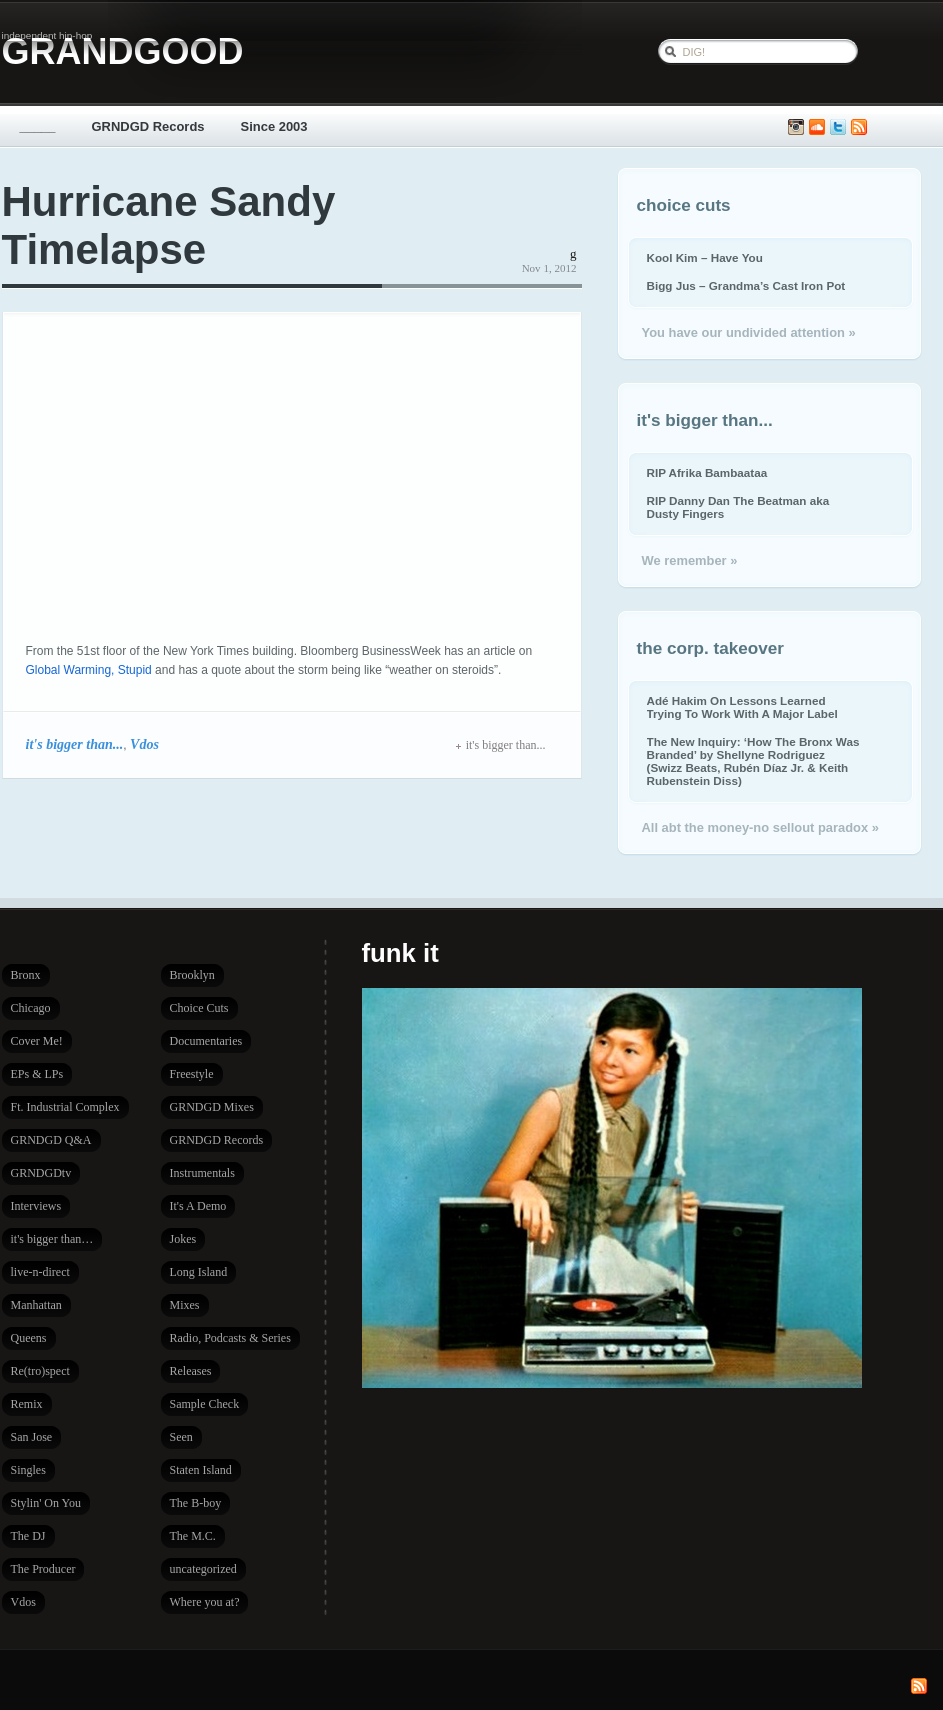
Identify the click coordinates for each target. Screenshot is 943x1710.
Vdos (144, 744)
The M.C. (193, 1536)
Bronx (26, 975)
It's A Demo (198, 1206)
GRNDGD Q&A (51, 1140)
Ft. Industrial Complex (65, 1107)
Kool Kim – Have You (705, 257)
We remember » (690, 560)
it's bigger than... (75, 744)
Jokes (183, 1239)
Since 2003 (274, 126)
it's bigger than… (52, 1239)
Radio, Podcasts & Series (230, 1338)
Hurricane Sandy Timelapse (169, 225)
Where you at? (205, 1602)
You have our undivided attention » (749, 332)
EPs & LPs (37, 1074)
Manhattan (36, 1305)
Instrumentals (202, 1173)
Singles (28, 1470)
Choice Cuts (199, 1008)
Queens (29, 1338)
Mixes (185, 1305)
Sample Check (205, 1404)
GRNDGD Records (148, 126)
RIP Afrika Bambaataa (707, 472)
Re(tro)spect (40, 1371)
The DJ (28, 1536)
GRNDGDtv (41, 1173)
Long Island (199, 1272)
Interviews (36, 1206)
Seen (181, 1437)
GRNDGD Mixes (212, 1107)
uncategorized (203, 1569)
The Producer (43, 1569)
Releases (191, 1371)
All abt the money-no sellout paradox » (760, 827)
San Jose (32, 1437)
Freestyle (192, 1074)
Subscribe (859, 127)
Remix (27, 1404)
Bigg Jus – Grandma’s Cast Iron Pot (746, 285)
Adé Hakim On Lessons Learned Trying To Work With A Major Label (742, 707)
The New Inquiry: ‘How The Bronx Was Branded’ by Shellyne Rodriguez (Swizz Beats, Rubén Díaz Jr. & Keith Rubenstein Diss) (753, 761)
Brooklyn (192, 975)
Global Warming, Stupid (89, 670)
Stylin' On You (46, 1503)
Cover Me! (37, 1041)
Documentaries (206, 1041)
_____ (38, 126)
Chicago (31, 1008)
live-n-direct (40, 1272)
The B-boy (196, 1503)
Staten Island (201, 1470)
